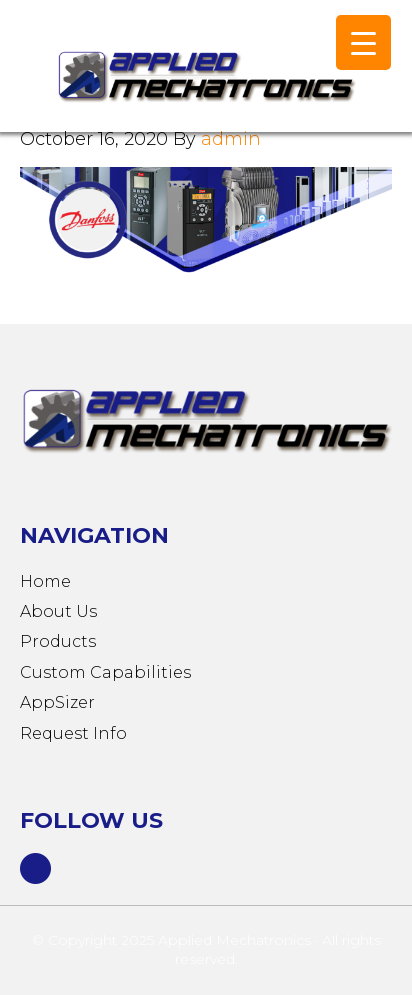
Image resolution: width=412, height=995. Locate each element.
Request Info (73, 733)
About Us (58, 611)
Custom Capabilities (105, 672)
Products (58, 641)
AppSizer (57, 702)
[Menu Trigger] (363, 42)
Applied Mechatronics (200, 76)
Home (45, 581)
